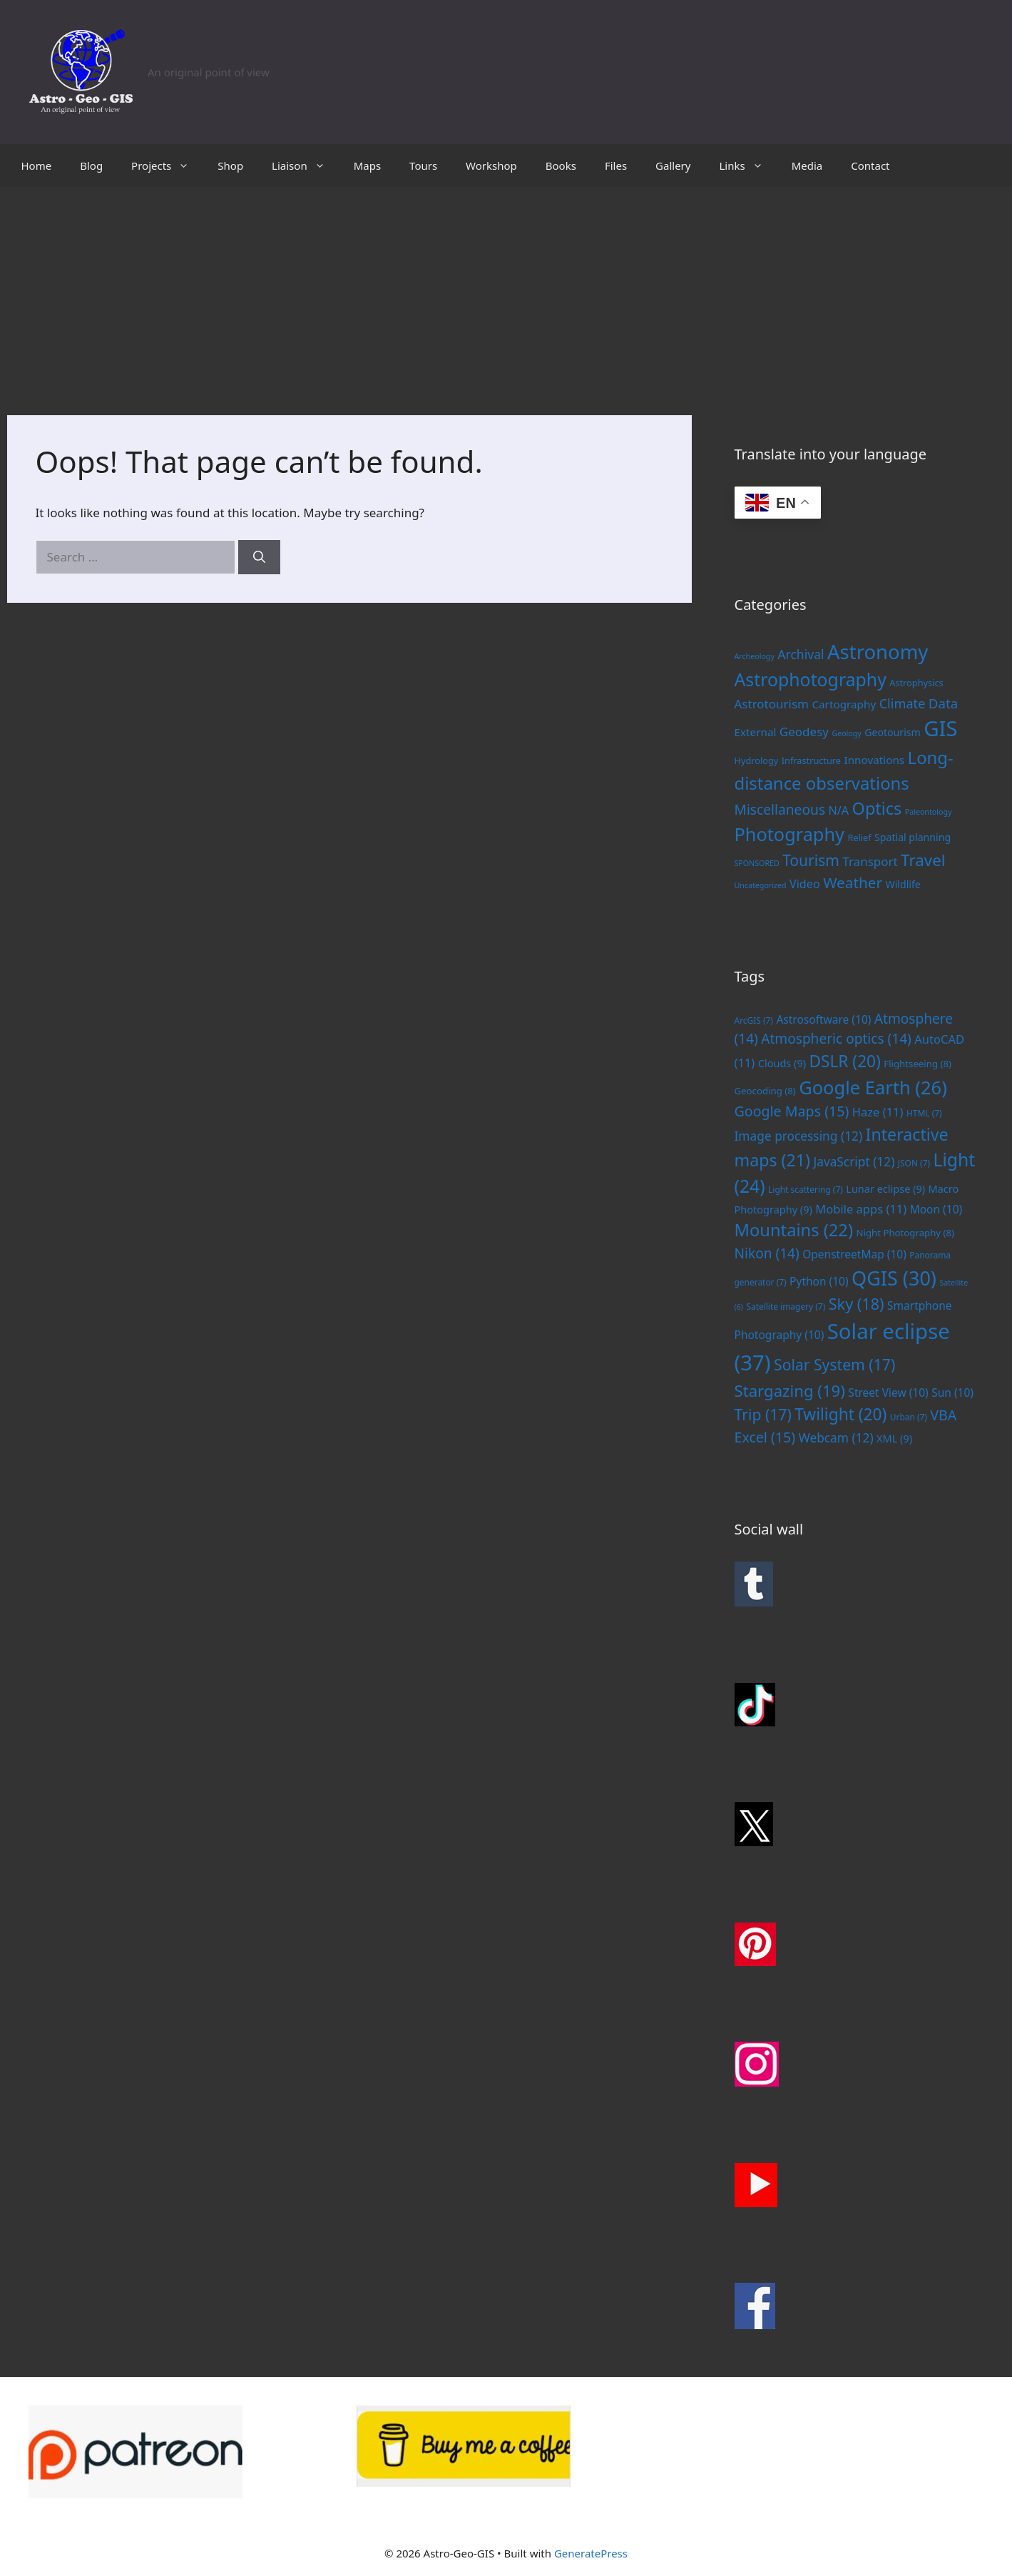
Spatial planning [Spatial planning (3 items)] (912, 837)
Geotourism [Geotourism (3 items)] (892, 732)
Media (807, 165)
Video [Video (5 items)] (804, 884)
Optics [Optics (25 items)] (877, 808)
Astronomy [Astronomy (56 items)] (877, 651)
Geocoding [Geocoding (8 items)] (765, 1090)
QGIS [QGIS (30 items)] (894, 1278)
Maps (367, 165)
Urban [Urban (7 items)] (908, 1416)
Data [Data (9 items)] (943, 703)
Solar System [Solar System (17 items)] (834, 1364)
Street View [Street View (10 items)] (888, 1392)
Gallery (672, 165)
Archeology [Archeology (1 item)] (755, 656)
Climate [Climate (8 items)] (902, 703)
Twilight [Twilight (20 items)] (840, 1414)
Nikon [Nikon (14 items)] (767, 1253)
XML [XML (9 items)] (894, 1438)
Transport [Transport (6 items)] (869, 861)
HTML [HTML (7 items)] (924, 1113)
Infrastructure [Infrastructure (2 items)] (811, 760)
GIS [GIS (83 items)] (940, 728)
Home (36, 165)
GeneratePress (591, 2553)
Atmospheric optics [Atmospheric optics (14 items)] (836, 1038)
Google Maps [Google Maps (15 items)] (792, 1111)
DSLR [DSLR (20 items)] (844, 1061)
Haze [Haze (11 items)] (878, 1112)
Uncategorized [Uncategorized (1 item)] (761, 885)
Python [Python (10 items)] (819, 1281)
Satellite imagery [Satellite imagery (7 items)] (785, 1306)
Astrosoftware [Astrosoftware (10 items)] (823, 1019)
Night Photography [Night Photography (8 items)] (905, 1232)
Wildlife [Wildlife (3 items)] (903, 884)
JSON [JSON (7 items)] (914, 1163)
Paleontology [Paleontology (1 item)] (928, 812)
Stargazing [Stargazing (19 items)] (790, 1390)
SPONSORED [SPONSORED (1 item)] (757, 863)
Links (748, 165)
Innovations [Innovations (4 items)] (874, 760)
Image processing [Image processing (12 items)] (799, 1135)
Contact (870, 165)
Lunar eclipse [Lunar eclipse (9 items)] (885, 1188)
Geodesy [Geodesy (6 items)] (804, 731)
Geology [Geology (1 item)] (846, 733)
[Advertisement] (506, 294)
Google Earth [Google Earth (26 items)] (873, 1087)
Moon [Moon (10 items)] (936, 1209)
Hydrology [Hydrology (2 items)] (757, 760)
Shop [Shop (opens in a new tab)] (230, 165)
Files (616, 165)
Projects (167, 165)
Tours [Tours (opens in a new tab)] (423, 165)
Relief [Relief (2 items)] (859, 837)
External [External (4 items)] (756, 732)
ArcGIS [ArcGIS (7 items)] (754, 1020)
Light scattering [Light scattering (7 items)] (805, 1189)
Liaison (305, 165)
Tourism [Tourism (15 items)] (810, 860)
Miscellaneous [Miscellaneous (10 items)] (780, 809)
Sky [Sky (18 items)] (856, 1303)
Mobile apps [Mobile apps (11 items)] (860, 1209)
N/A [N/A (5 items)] (839, 810)
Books (561, 165)
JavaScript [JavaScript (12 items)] (853, 1161)
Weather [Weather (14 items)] (852, 882)
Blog (91, 165)
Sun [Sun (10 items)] (952, 1392)
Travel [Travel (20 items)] (923, 860)
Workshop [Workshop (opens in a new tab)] (491, 165)
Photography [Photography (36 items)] (789, 834)
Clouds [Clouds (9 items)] (782, 1063)
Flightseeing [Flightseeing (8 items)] (917, 1063)
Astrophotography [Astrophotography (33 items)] (810, 679)
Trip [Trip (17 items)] (763, 1414)
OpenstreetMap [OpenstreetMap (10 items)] (854, 1254)
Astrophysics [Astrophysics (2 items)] (916, 682)
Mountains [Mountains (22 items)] (794, 1229)
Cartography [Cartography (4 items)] (844, 704)
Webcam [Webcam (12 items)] (836, 1437)
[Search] (259, 557)
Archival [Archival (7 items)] (800, 654)
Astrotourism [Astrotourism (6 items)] (772, 704)
